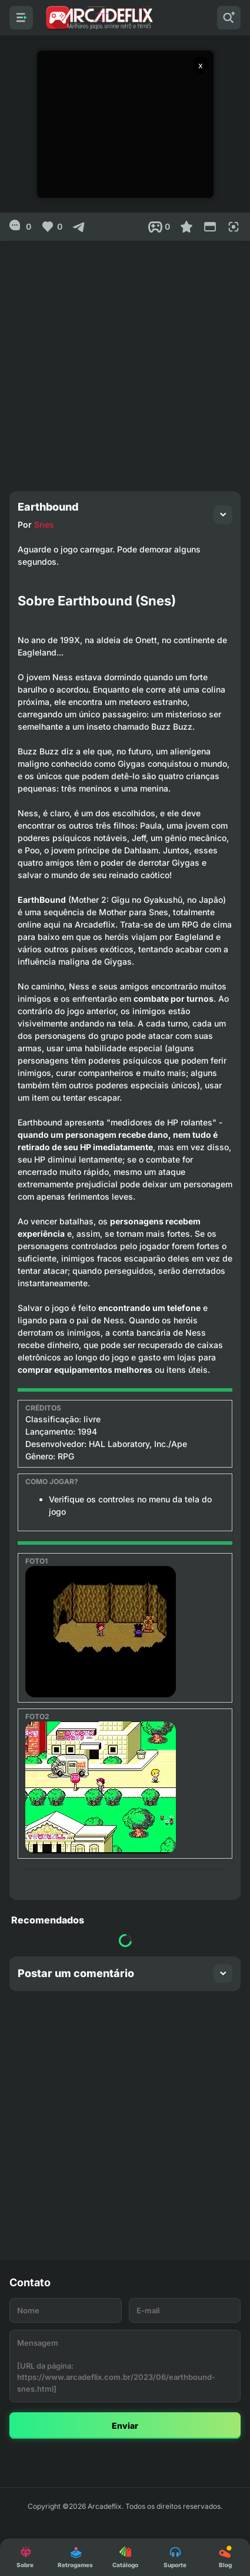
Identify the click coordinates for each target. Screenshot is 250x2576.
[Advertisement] (125, 361)
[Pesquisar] (229, 17)
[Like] (51, 227)
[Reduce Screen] (210, 227)
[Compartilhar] (79, 227)
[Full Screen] (233, 227)
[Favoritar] (186, 227)
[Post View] (159, 227)
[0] (20, 227)
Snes (44, 524)
